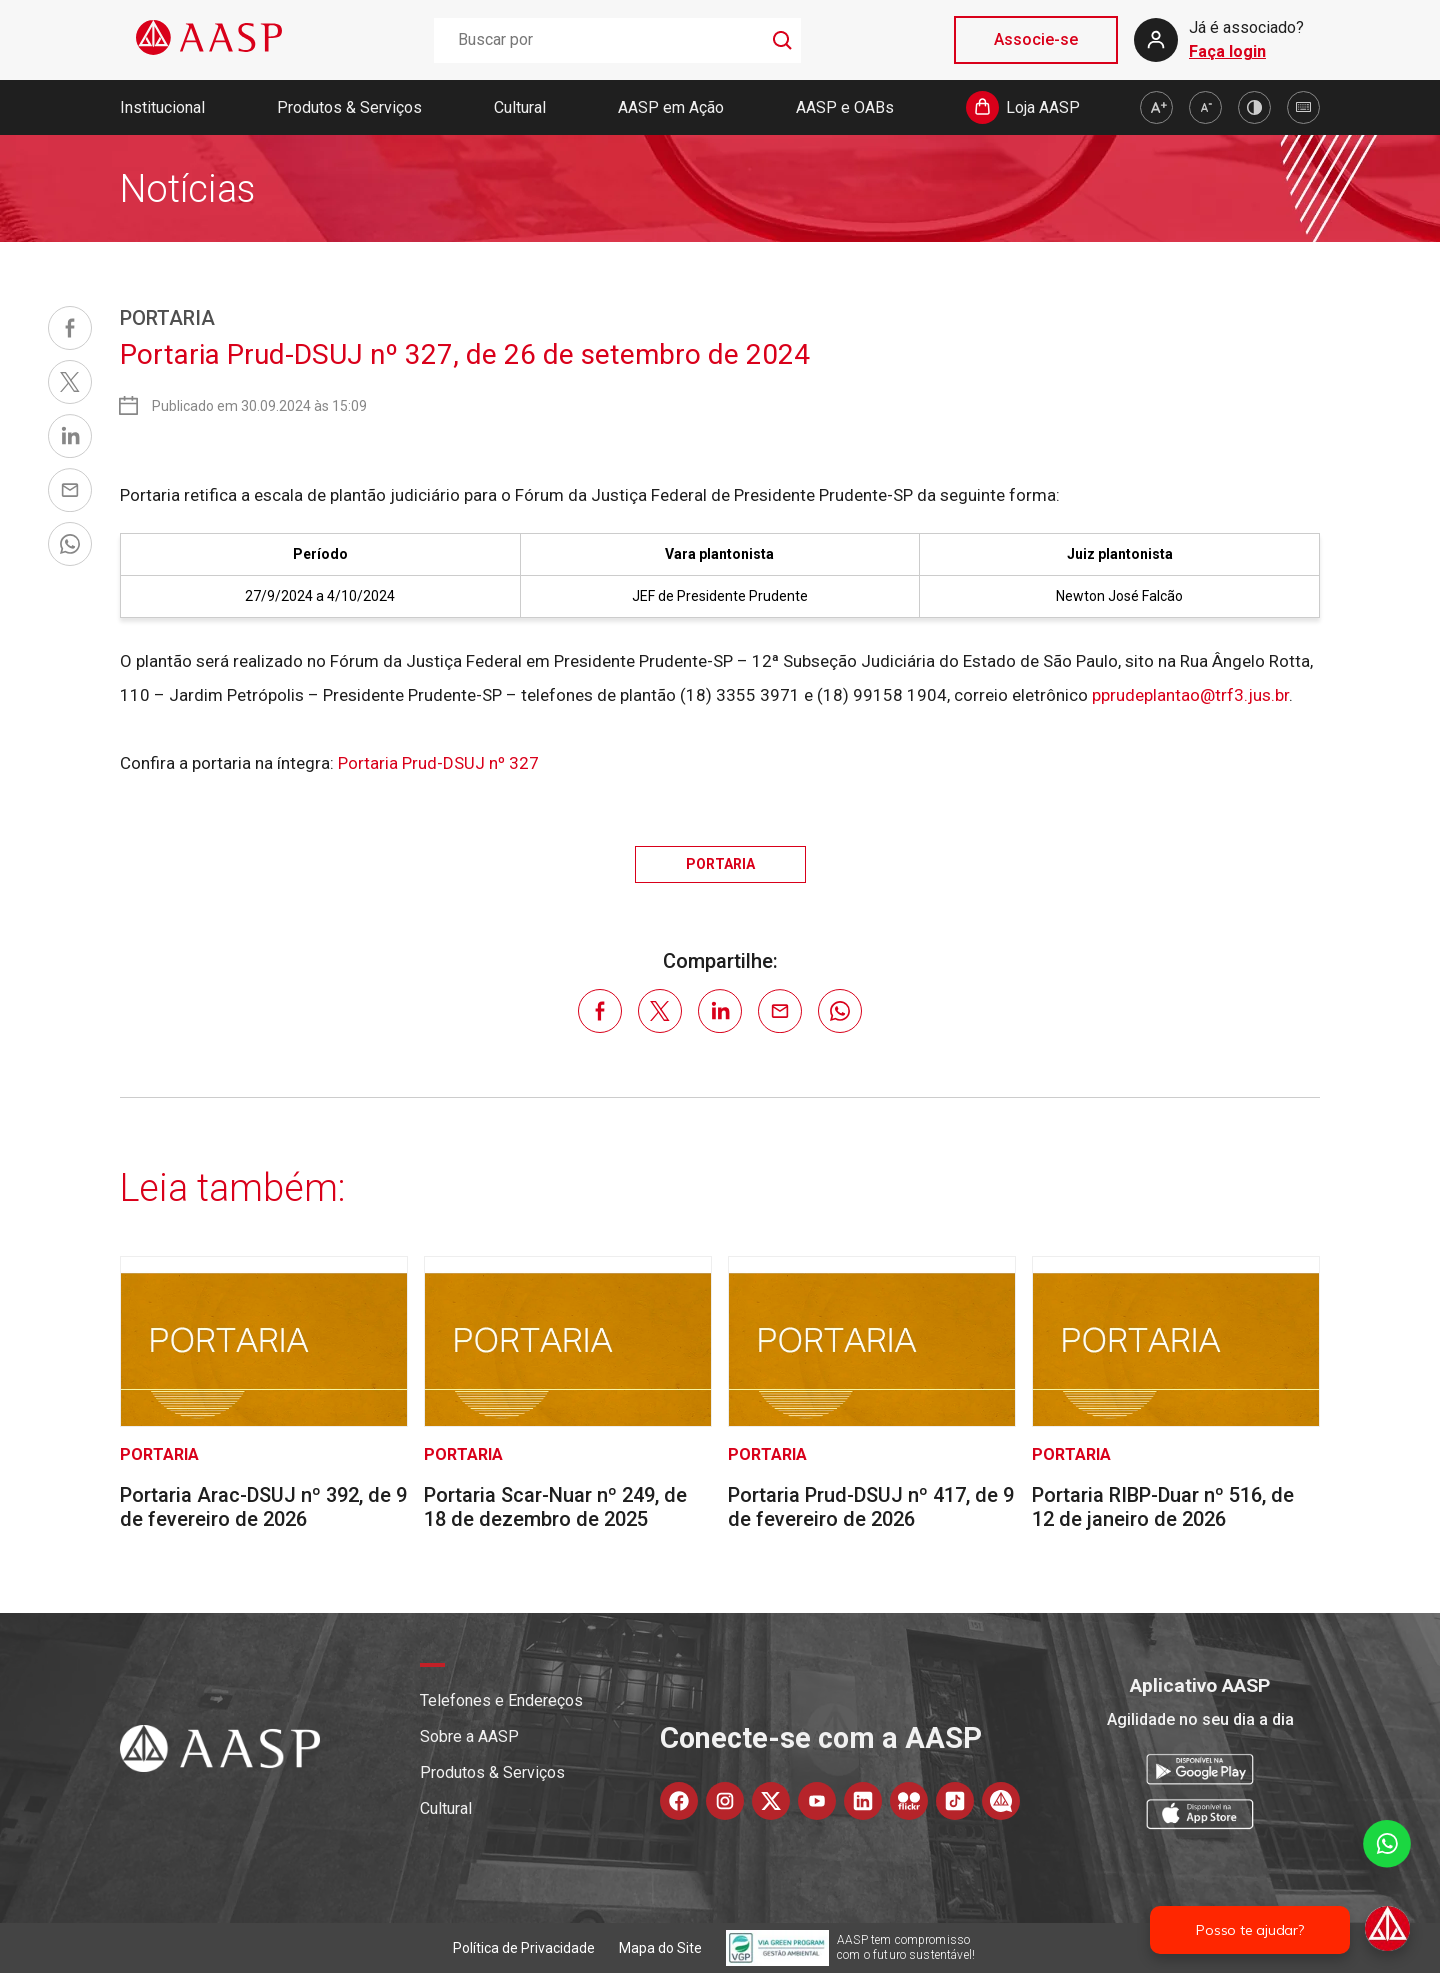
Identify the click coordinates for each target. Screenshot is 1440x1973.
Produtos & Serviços (349, 107)
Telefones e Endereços (501, 1700)
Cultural (520, 107)
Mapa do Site (660, 1948)
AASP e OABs (845, 107)
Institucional (162, 107)
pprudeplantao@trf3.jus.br (1190, 695)
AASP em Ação (671, 107)
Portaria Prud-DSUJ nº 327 (438, 763)
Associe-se (1036, 39)
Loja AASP (1043, 107)
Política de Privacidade (524, 1948)
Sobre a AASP (469, 1736)
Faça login (1227, 51)
